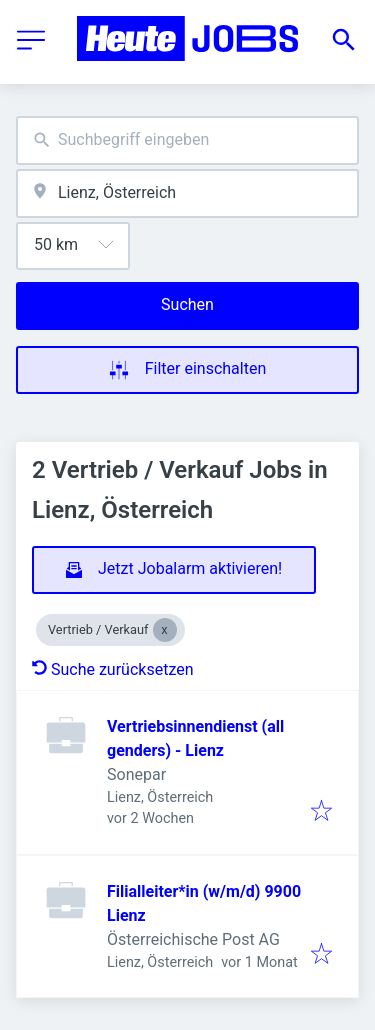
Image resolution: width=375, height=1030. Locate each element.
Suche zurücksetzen (113, 669)
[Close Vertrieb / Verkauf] (165, 630)
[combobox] (187, 140)
